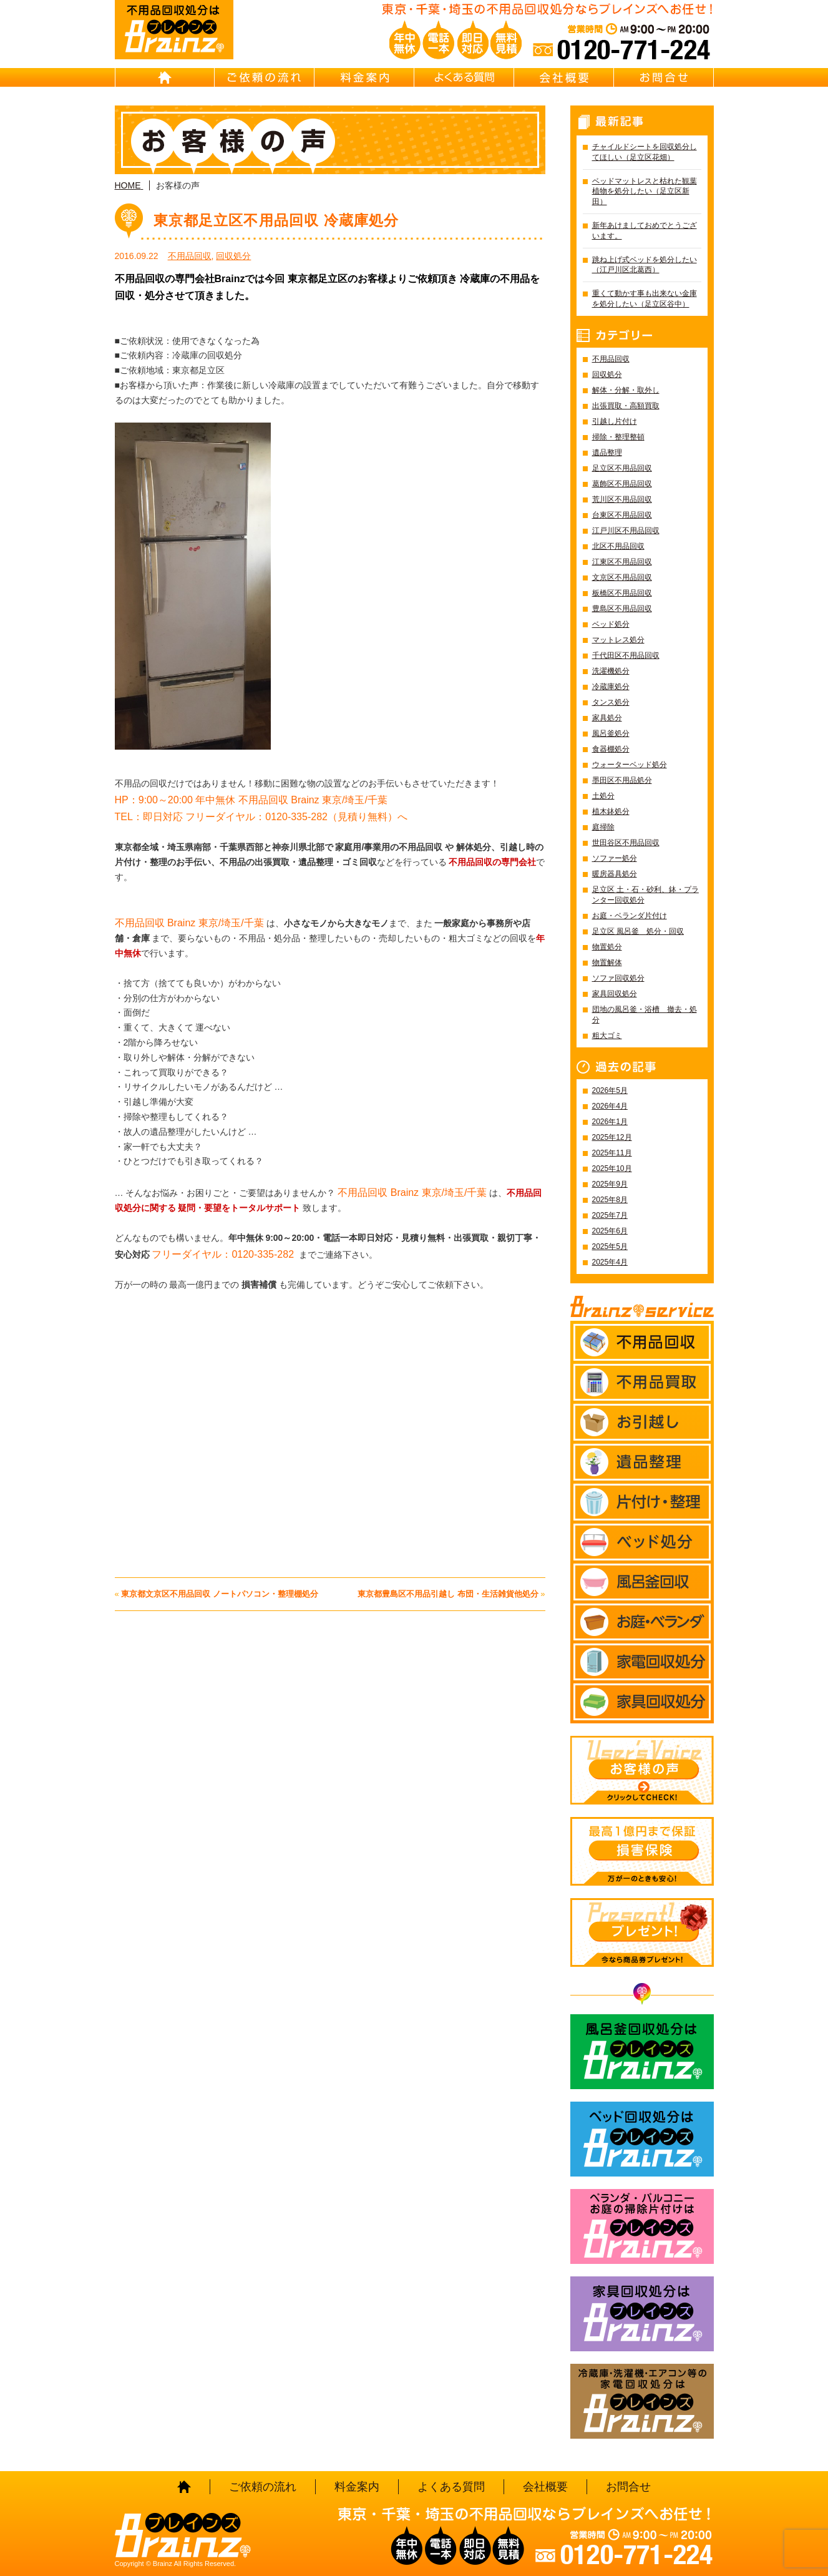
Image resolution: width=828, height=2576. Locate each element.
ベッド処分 (611, 624)
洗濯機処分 (611, 671)
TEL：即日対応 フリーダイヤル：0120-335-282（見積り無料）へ (261, 816)
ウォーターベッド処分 (629, 764)
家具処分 (607, 717)
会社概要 (564, 77)
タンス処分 (611, 702)
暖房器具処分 (614, 873)
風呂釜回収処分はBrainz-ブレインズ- (642, 2051)
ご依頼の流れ (264, 77)
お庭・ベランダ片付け (629, 915)
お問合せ (664, 77)
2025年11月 (612, 1152)
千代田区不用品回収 (626, 655)
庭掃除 (603, 827)
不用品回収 (190, 256)
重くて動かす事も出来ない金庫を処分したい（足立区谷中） (644, 298)
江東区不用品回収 (622, 561)
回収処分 (233, 256)
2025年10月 (612, 1168)
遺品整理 (607, 452)
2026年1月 (610, 1121)
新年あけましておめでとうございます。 (644, 230)
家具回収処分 (614, 993)
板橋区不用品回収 (622, 593)
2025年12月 (612, 1137)
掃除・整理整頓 (618, 437)
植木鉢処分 (611, 811)
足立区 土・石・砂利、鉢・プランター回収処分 (645, 894)
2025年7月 (610, 1215)
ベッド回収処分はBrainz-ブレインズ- (642, 2139)
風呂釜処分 (611, 733)
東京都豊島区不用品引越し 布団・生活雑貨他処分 (448, 1594)
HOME (165, 77)
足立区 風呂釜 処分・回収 (638, 931)
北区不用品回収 (618, 546)
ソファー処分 (614, 858)
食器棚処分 (611, 749)
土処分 (603, 795)
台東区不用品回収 (622, 515)
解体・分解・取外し (626, 390)
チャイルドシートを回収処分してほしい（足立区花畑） (644, 152)
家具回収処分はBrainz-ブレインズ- (642, 2313)
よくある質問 (464, 77)
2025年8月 (610, 1199)
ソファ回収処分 (618, 978)
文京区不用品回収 (622, 577)
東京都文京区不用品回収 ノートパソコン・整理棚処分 (219, 1594)
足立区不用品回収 (622, 468)
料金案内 (364, 77)
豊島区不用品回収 (622, 608)
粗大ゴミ (607, 1035)
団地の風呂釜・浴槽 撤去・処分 (644, 1014)
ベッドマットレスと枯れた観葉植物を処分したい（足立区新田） (644, 192)
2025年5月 (610, 1246)
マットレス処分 (618, 639)
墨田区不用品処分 (622, 780)
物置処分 (607, 947)
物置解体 (607, 962)
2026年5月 (610, 1090)
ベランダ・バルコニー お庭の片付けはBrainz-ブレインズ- (642, 2226)
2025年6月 (610, 1231)
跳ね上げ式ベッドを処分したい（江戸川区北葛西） (644, 265)
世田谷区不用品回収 (626, 842)
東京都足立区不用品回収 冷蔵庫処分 (276, 220)
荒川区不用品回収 (622, 499)
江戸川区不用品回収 (626, 530)
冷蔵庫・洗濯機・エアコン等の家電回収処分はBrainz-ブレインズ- (642, 2401)
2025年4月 (610, 1262)
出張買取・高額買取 (626, 405)
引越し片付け (614, 421)
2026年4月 (610, 1106)
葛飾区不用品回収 (622, 483)
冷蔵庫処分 (611, 686)
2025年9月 (610, 1184)
